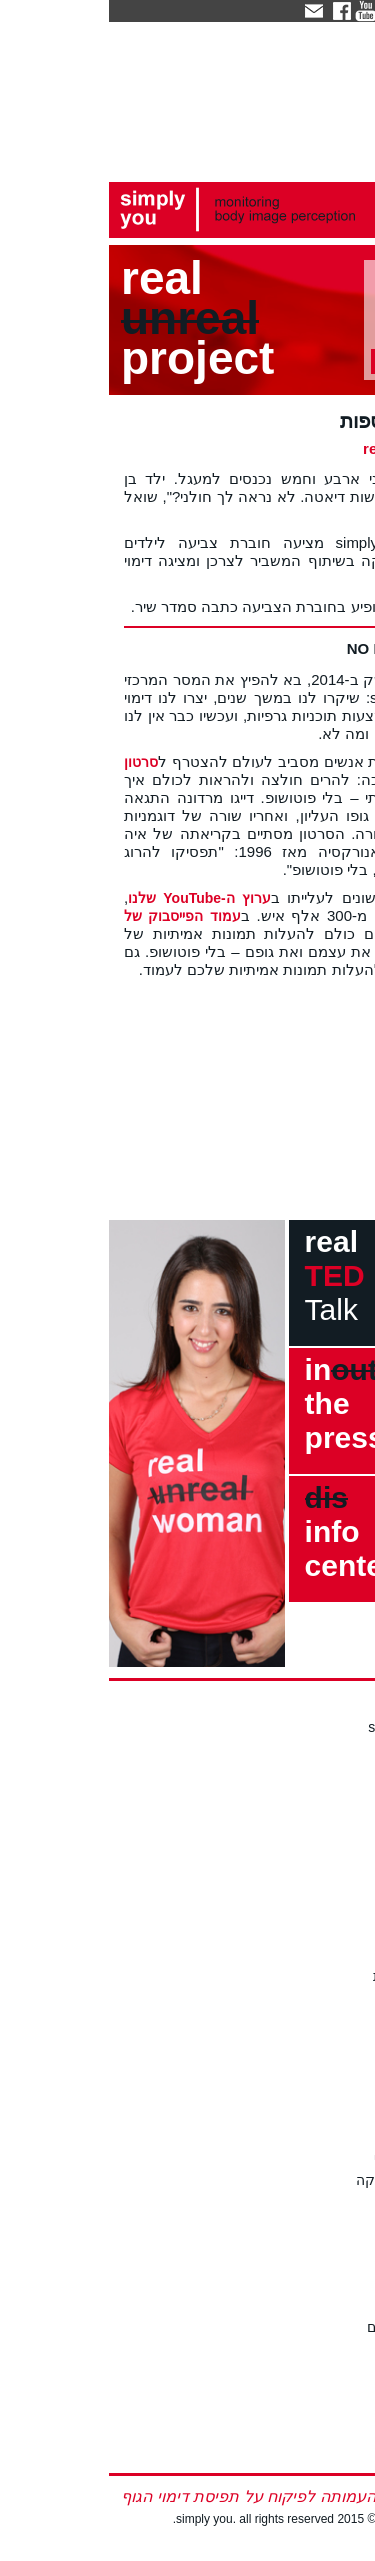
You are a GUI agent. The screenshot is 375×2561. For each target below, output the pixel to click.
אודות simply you (311, 1727)
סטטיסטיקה (328, 2350)
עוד (352, 2203)
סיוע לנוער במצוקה (305, 2180)
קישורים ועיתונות (313, 1976)
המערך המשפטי (314, 2158)
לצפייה (343, 2056)
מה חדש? (335, 1931)
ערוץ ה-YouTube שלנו (90, 898)
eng (311, 10)
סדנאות (340, 2033)
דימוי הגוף (333, 2282)
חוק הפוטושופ (320, 2135)
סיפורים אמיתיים (315, 2372)
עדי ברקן (336, 1794)
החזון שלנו (331, 1749)
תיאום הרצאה (322, 2078)
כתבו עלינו (332, 1953)
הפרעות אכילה (319, 2305)
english (341, 2452)
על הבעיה (333, 2260)
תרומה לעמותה (316, 1816)
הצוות (346, 1771)
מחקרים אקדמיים (310, 2327)
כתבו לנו (338, 1874)
